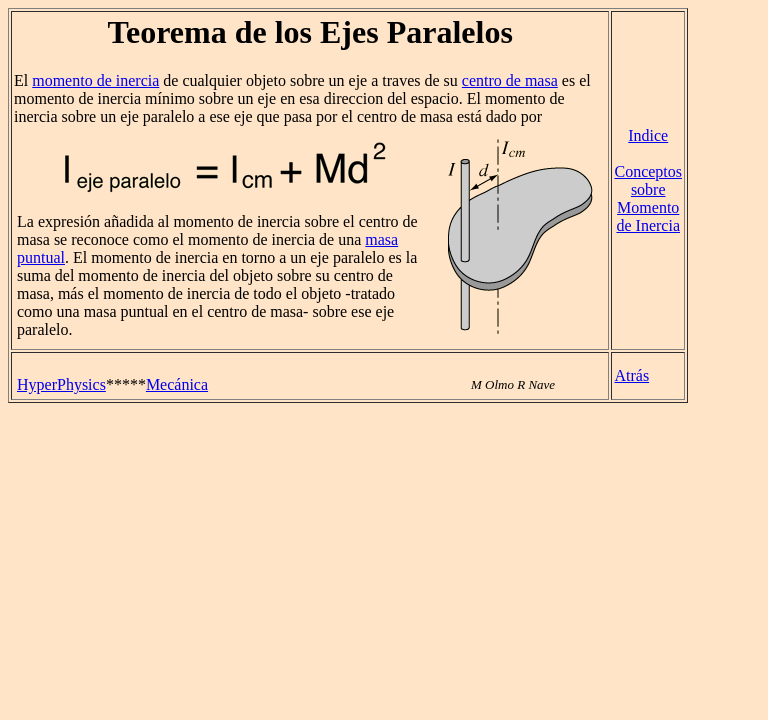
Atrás (631, 375)
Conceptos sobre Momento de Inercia (648, 198)
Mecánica (177, 384)
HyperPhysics (61, 384)
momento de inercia (95, 80)
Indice (648, 135)
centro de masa (510, 80)
